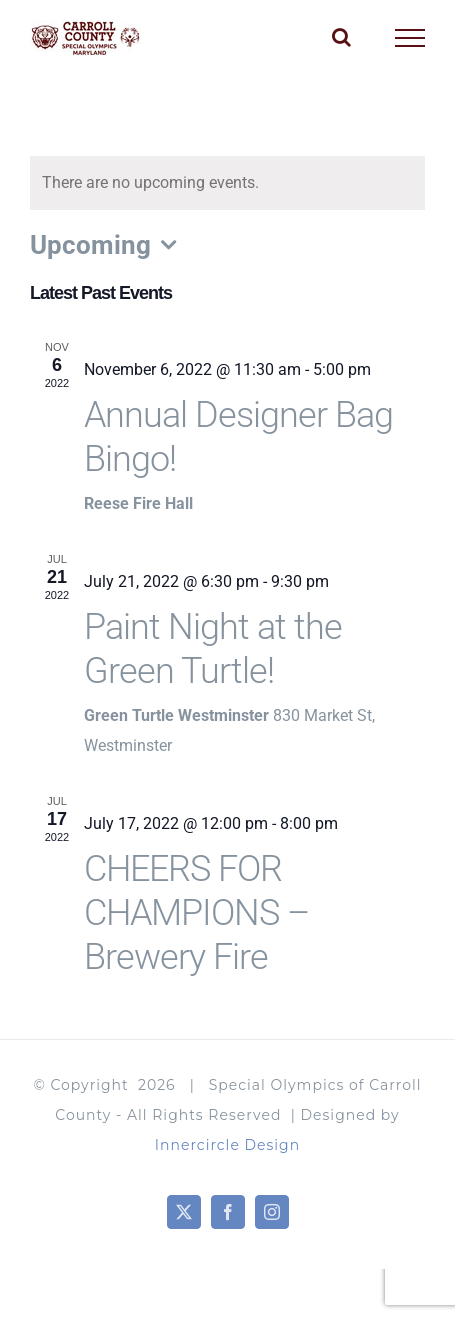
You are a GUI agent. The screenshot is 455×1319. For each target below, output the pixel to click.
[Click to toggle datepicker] (108, 245)
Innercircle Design (227, 1145)
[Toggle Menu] (410, 38)
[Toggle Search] (341, 37)
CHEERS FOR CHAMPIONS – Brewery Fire (196, 913)
